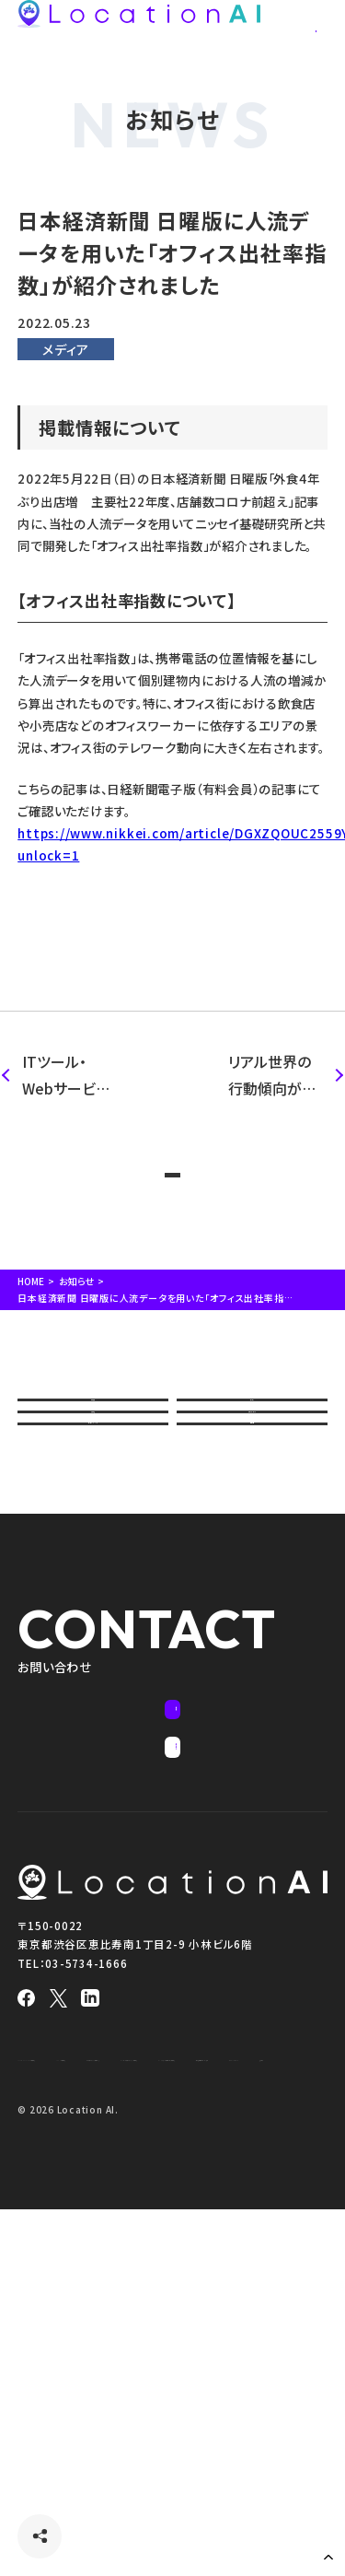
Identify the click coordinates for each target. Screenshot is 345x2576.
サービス (251, 1473)
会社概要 (92, 1473)
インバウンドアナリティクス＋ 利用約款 (101, 2373)
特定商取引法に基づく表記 (256, 2399)
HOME (32, 1330)
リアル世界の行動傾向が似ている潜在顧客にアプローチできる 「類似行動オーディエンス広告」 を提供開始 (274, 1076)
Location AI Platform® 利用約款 (92, 2322)
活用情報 (252, 1597)
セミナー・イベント (93, 1597)
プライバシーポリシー (63, 2424)
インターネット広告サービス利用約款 (97, 2399)
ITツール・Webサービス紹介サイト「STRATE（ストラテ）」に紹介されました (67, 1076)
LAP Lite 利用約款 (228, 2322)
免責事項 (150, 2424)
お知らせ (80, 1330)
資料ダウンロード (251, 1535)
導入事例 (92, 1535)
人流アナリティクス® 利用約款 (82, 2348)
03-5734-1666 (86, 2228)
